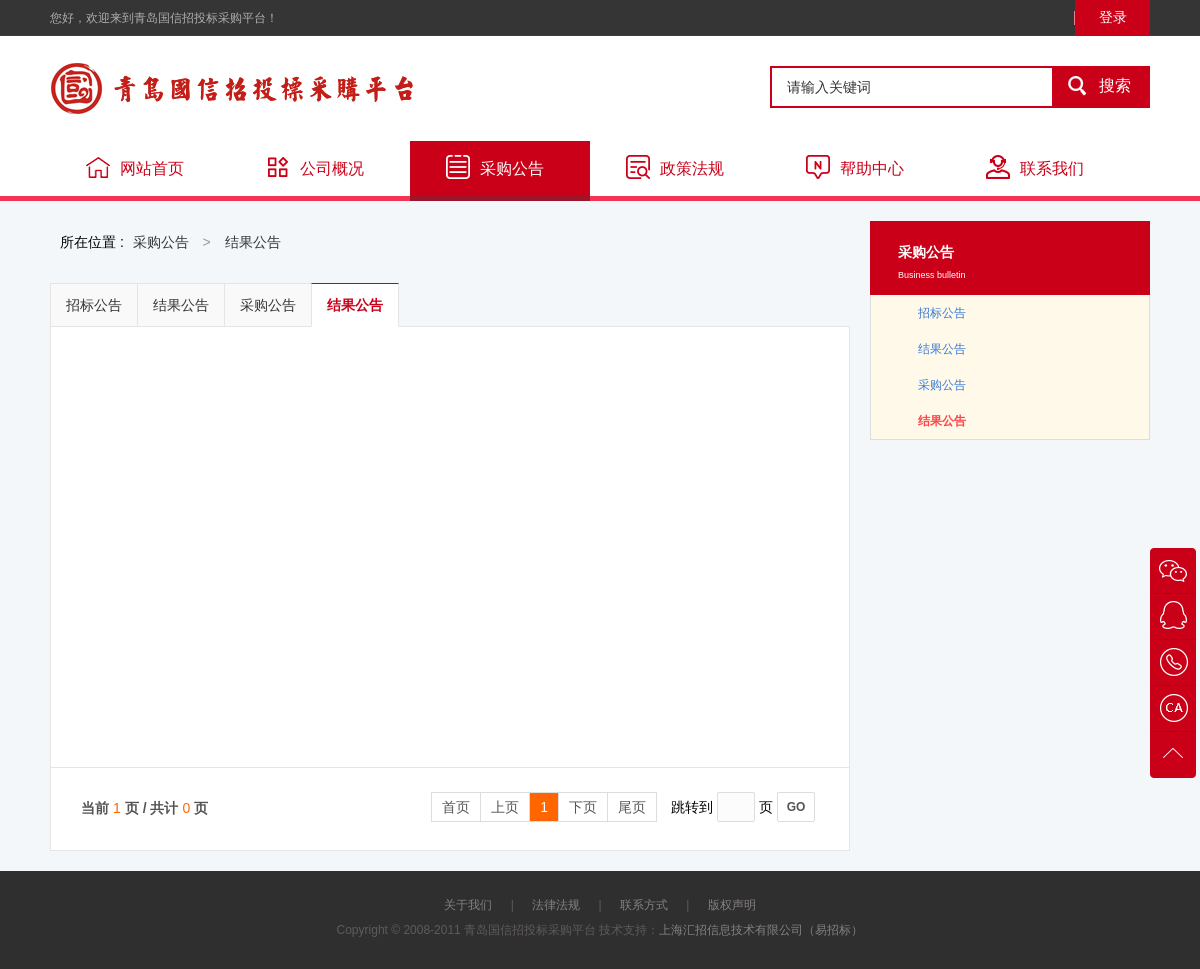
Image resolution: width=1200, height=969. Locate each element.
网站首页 (135, 167)
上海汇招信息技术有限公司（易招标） (761, 930)
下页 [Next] (583, 807)
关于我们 (468, 905)
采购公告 (495, 167)
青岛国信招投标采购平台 (290, 88)
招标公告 (94, 305)
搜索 (1093, 87)
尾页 (632, 807)
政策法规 (675, 167)
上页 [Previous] (505, 807)
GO (796, 807)
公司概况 (315, 167)
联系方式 (644, 905)
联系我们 (1035, 167)
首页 (456, 807)
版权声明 (732, 905)
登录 (1113, 17)
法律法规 (556, 905)
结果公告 (253, 242)
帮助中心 (855, 167)
